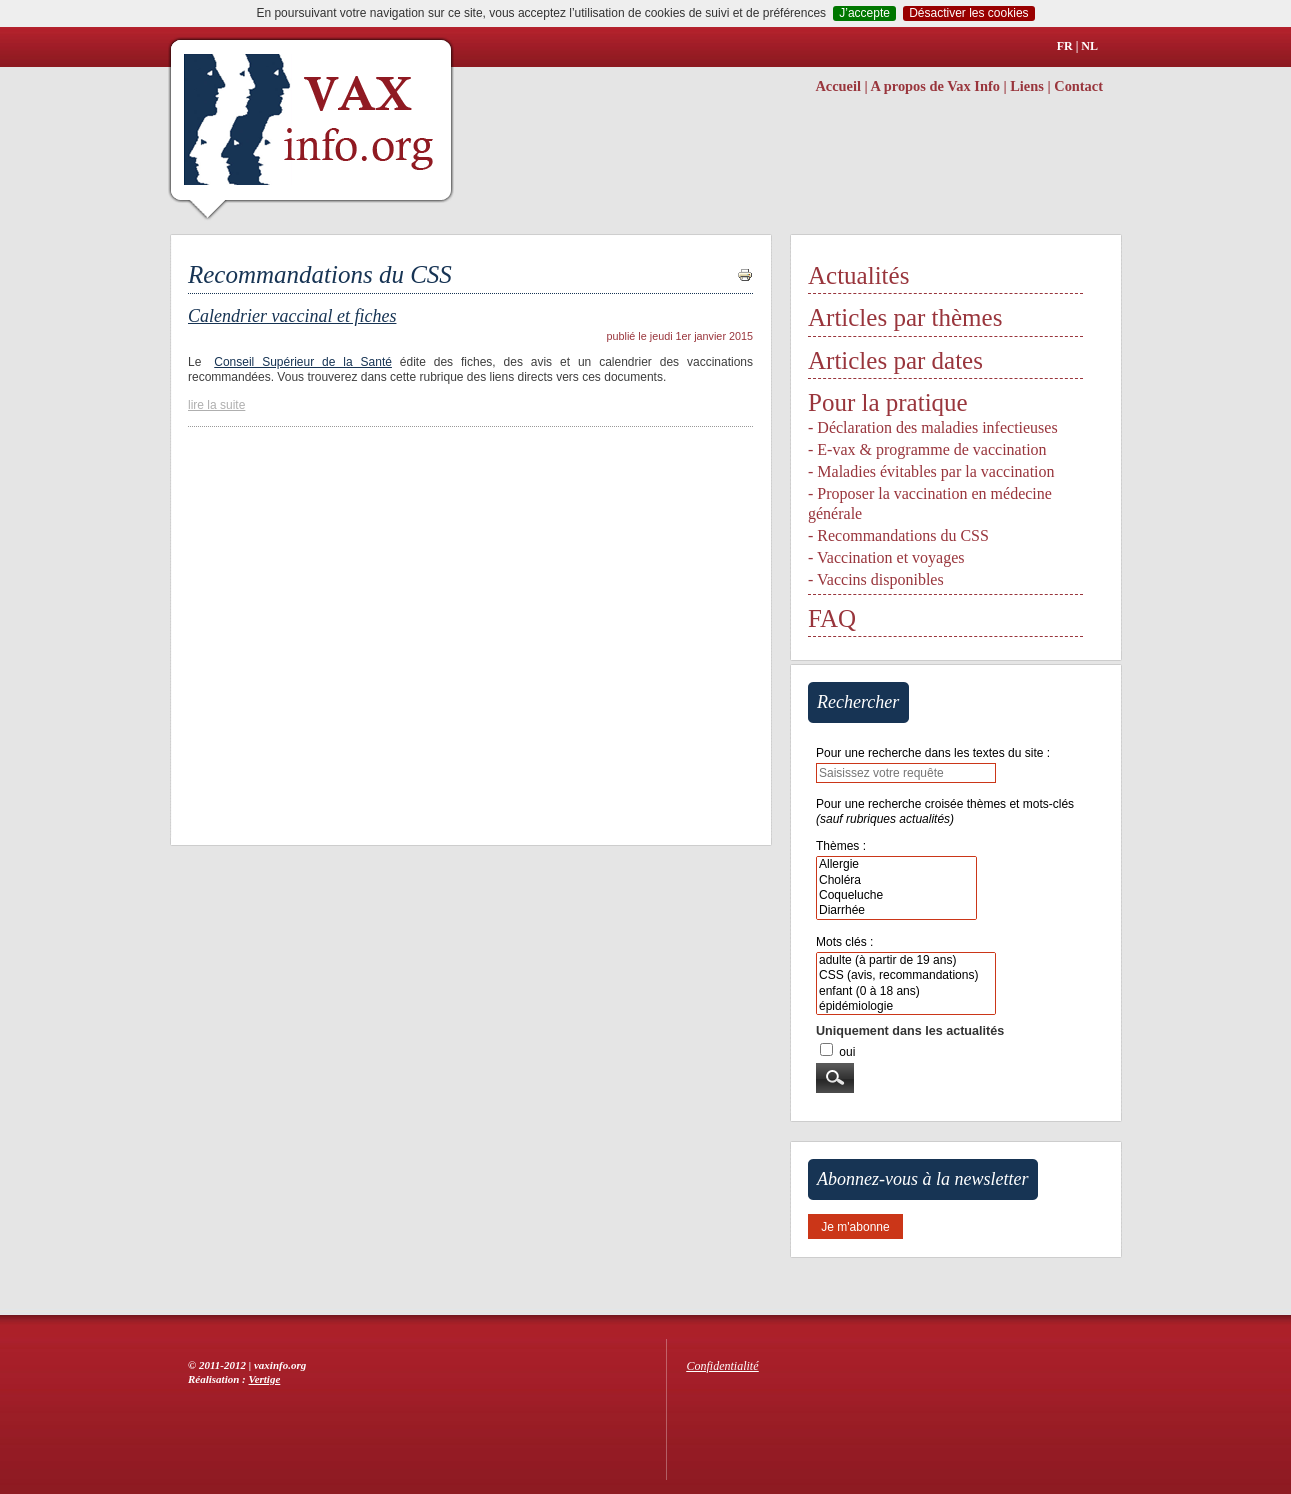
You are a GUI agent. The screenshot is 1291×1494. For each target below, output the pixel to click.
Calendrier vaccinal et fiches (292, 316)
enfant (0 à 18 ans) (906, 991)
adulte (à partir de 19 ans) (906, 960)
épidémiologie (906, 1006)
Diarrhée (896, 910)
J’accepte (864, 13)
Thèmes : (841, 846)
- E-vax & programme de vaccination (927, 449)
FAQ (832, 618)
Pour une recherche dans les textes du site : (933, 753)
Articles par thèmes (905, 317)
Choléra (896, 880)
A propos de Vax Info (935, 86)
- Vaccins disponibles (876, 579)
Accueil (838, 86)
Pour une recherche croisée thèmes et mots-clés (945, 811)
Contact (1078, 86)
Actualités (858, 275)
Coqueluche (896, 895)
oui (847, 1052)
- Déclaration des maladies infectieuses (933, 427)
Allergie (896, 864)
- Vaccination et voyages (886, 557)
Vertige (265, 1379)
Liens (1027, 86)
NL (1089, 46)
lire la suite (216, 405)
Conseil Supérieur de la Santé (303, 362)
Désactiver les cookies (968, 13)
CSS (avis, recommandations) (906, 975)
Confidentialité (723, 1366)
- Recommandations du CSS (898, 535)
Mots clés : (844, 942)
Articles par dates (895, 360)
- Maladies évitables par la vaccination (931, 471)
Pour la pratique (888, 402)
